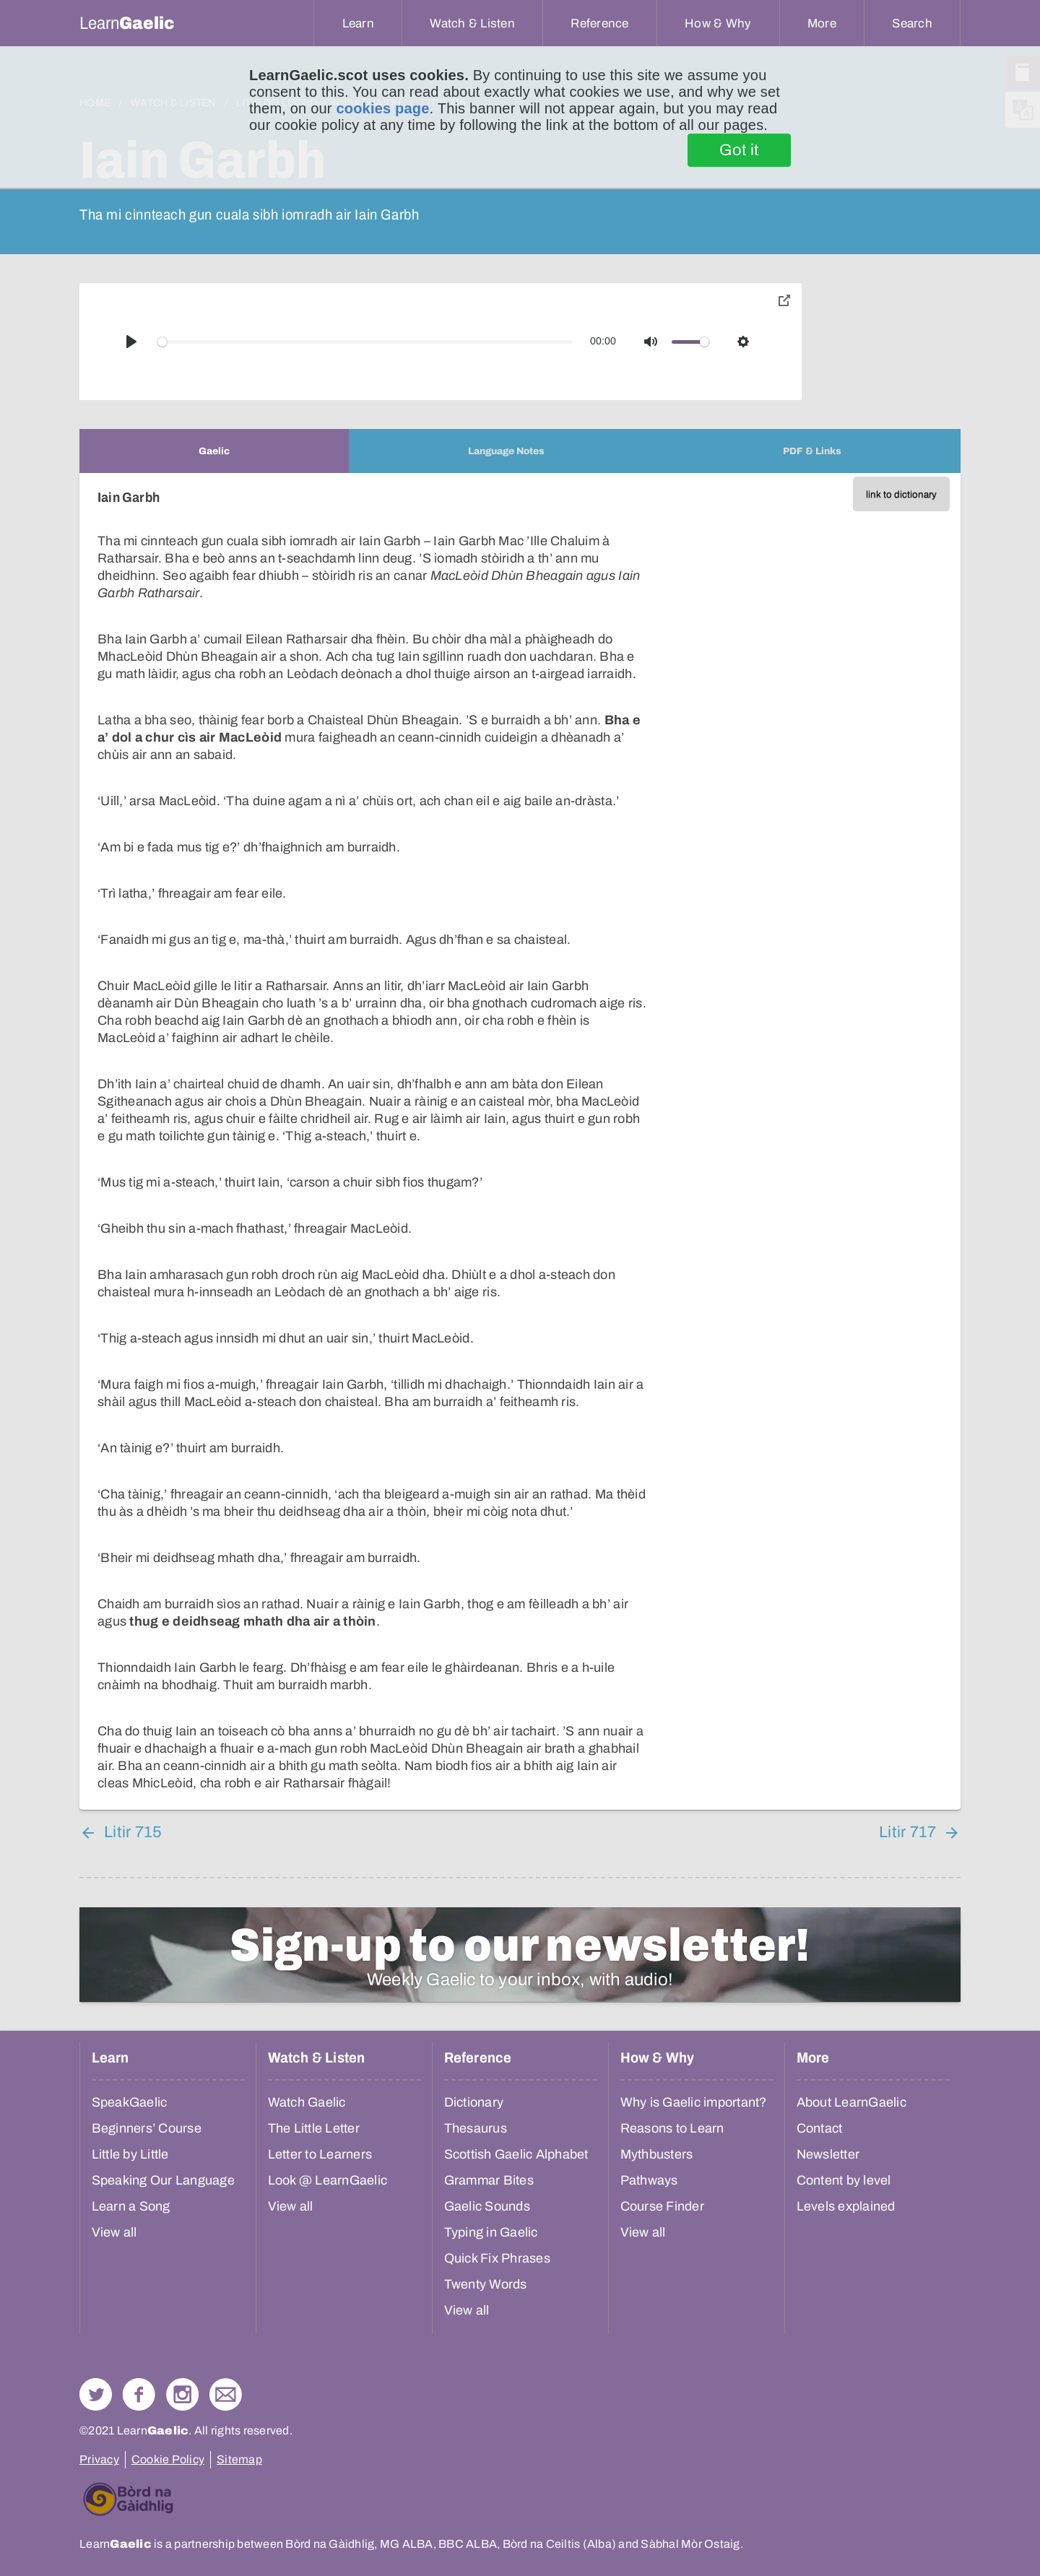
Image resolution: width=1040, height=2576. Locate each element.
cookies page (382, 108)
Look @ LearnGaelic (328, 2180)
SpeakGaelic (130, 2102)
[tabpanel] (520, 1141)
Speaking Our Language (163, 2180)
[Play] (131, 341)
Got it (739, 150)
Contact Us (225, 2394)
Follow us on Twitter (95, 2394)
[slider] (365, 342)
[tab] (214, 451)
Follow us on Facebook (139, 2394)
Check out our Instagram (182, 2394)
